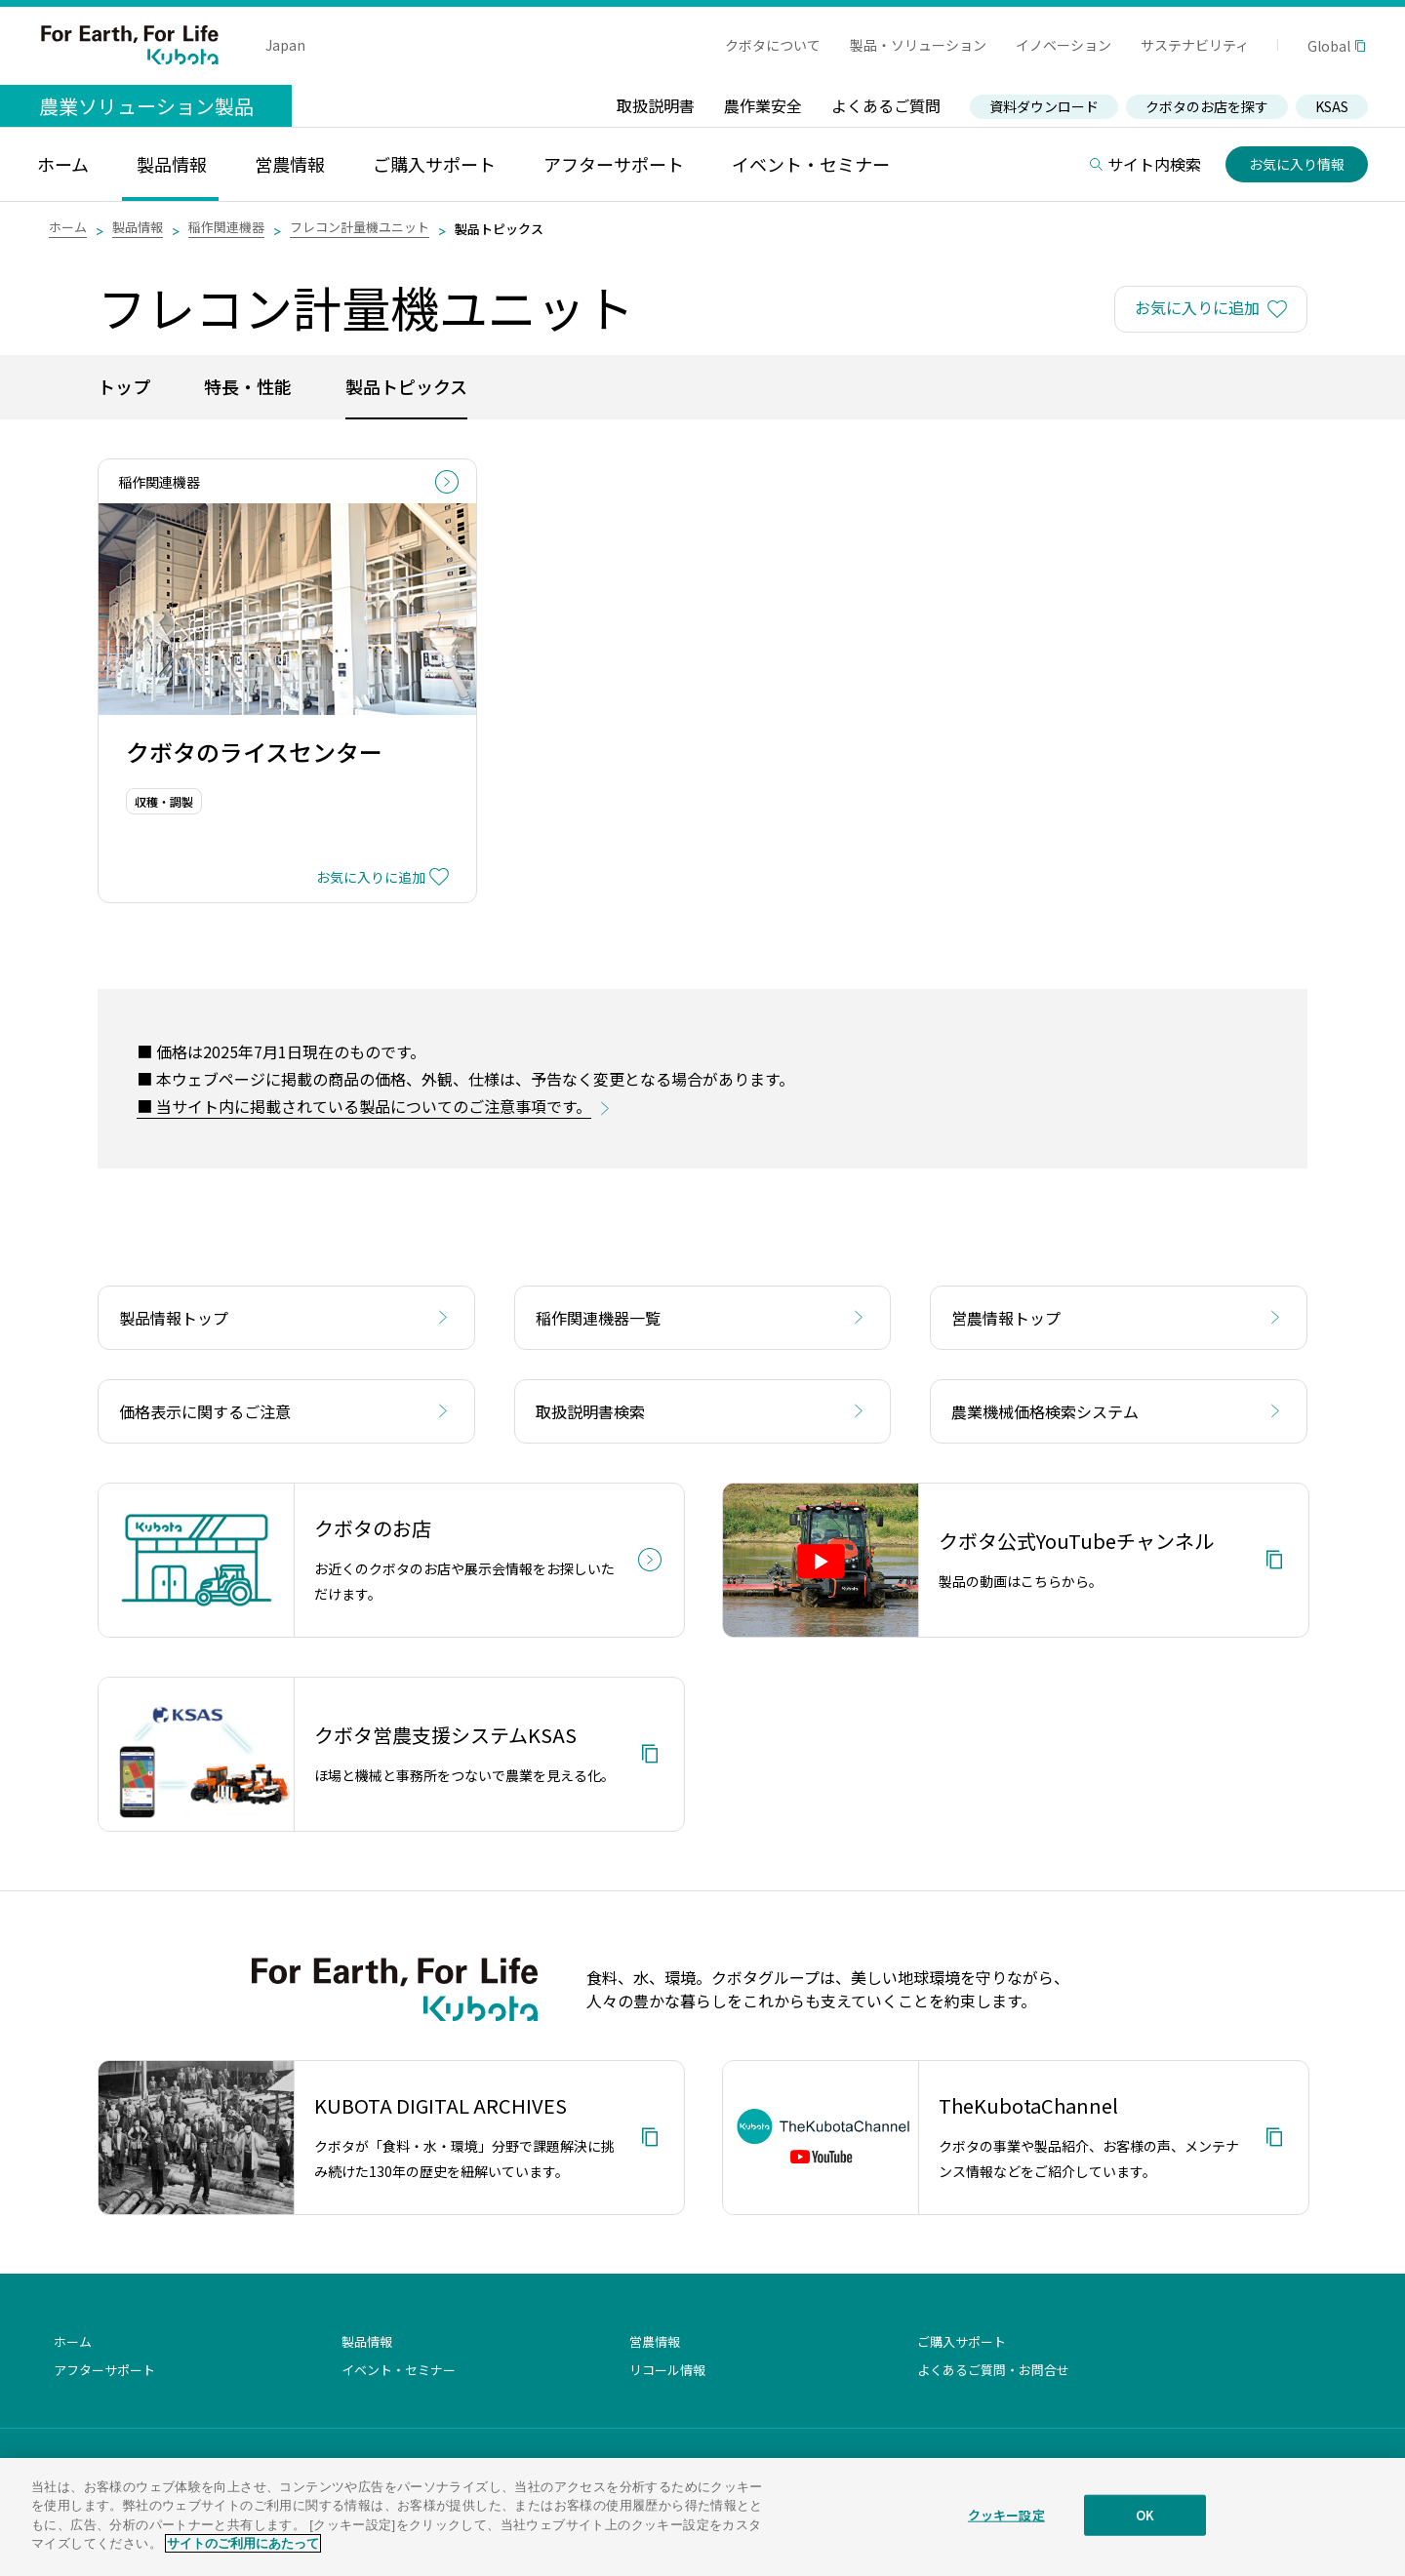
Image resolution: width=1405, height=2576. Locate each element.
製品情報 (137, 227)
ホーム (68, 227)
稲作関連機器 (226, 227)
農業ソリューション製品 (146, 106)
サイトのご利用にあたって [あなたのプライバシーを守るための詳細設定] (243, 2558)
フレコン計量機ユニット (359, 227)
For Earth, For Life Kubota (129, 44)
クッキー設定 (1006, 2528)
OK (1145, 2528)
